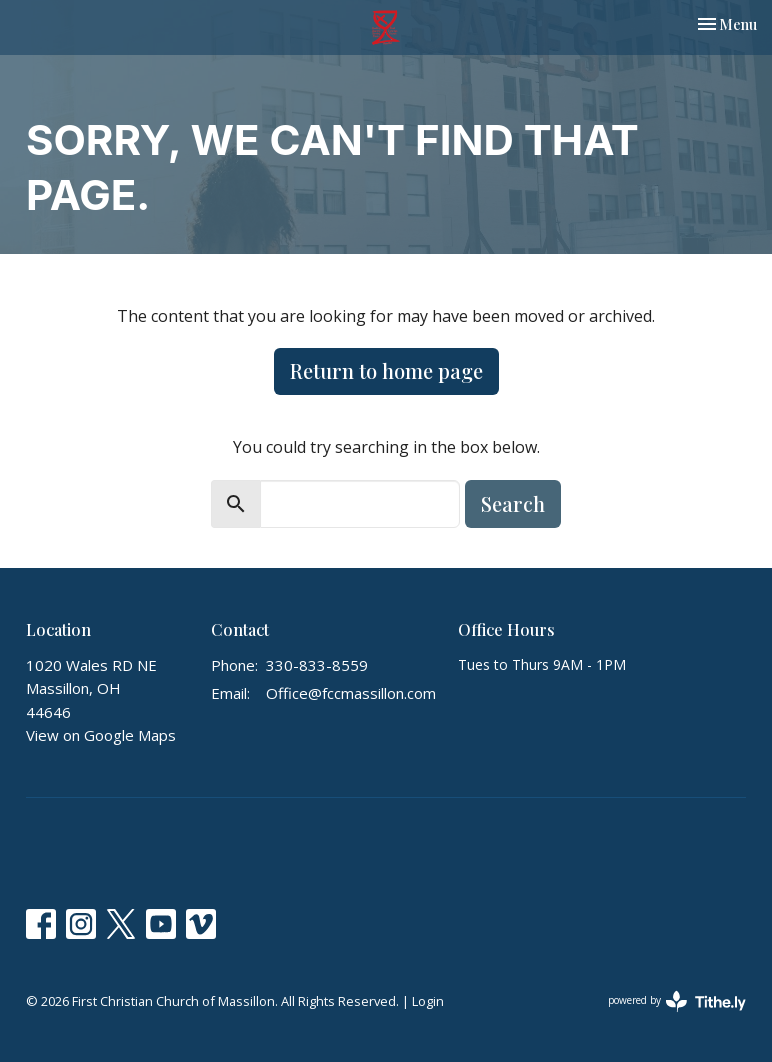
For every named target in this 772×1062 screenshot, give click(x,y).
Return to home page (386, 370)
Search (513, 503)
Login (428, 1001)
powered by (677, 1001)
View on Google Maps (101, 735)
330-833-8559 (317, 665)
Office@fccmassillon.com (351, 693)
